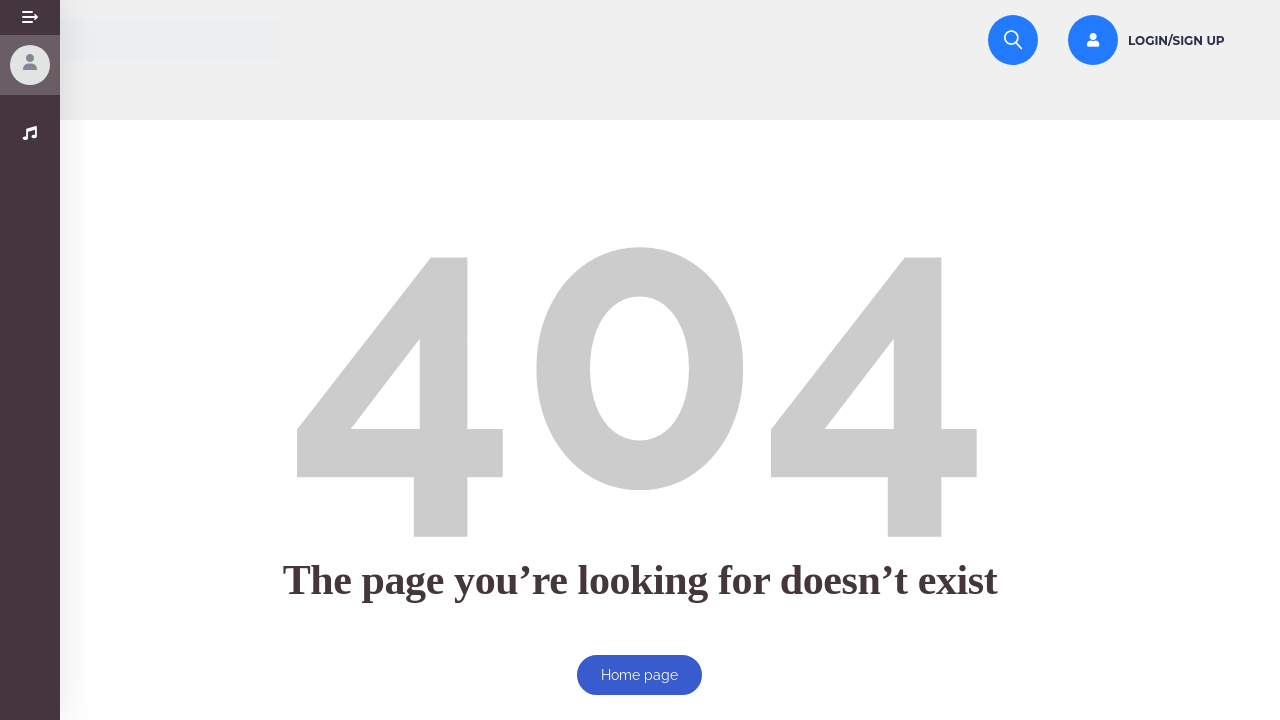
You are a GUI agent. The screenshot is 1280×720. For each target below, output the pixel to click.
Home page (639, 675)
